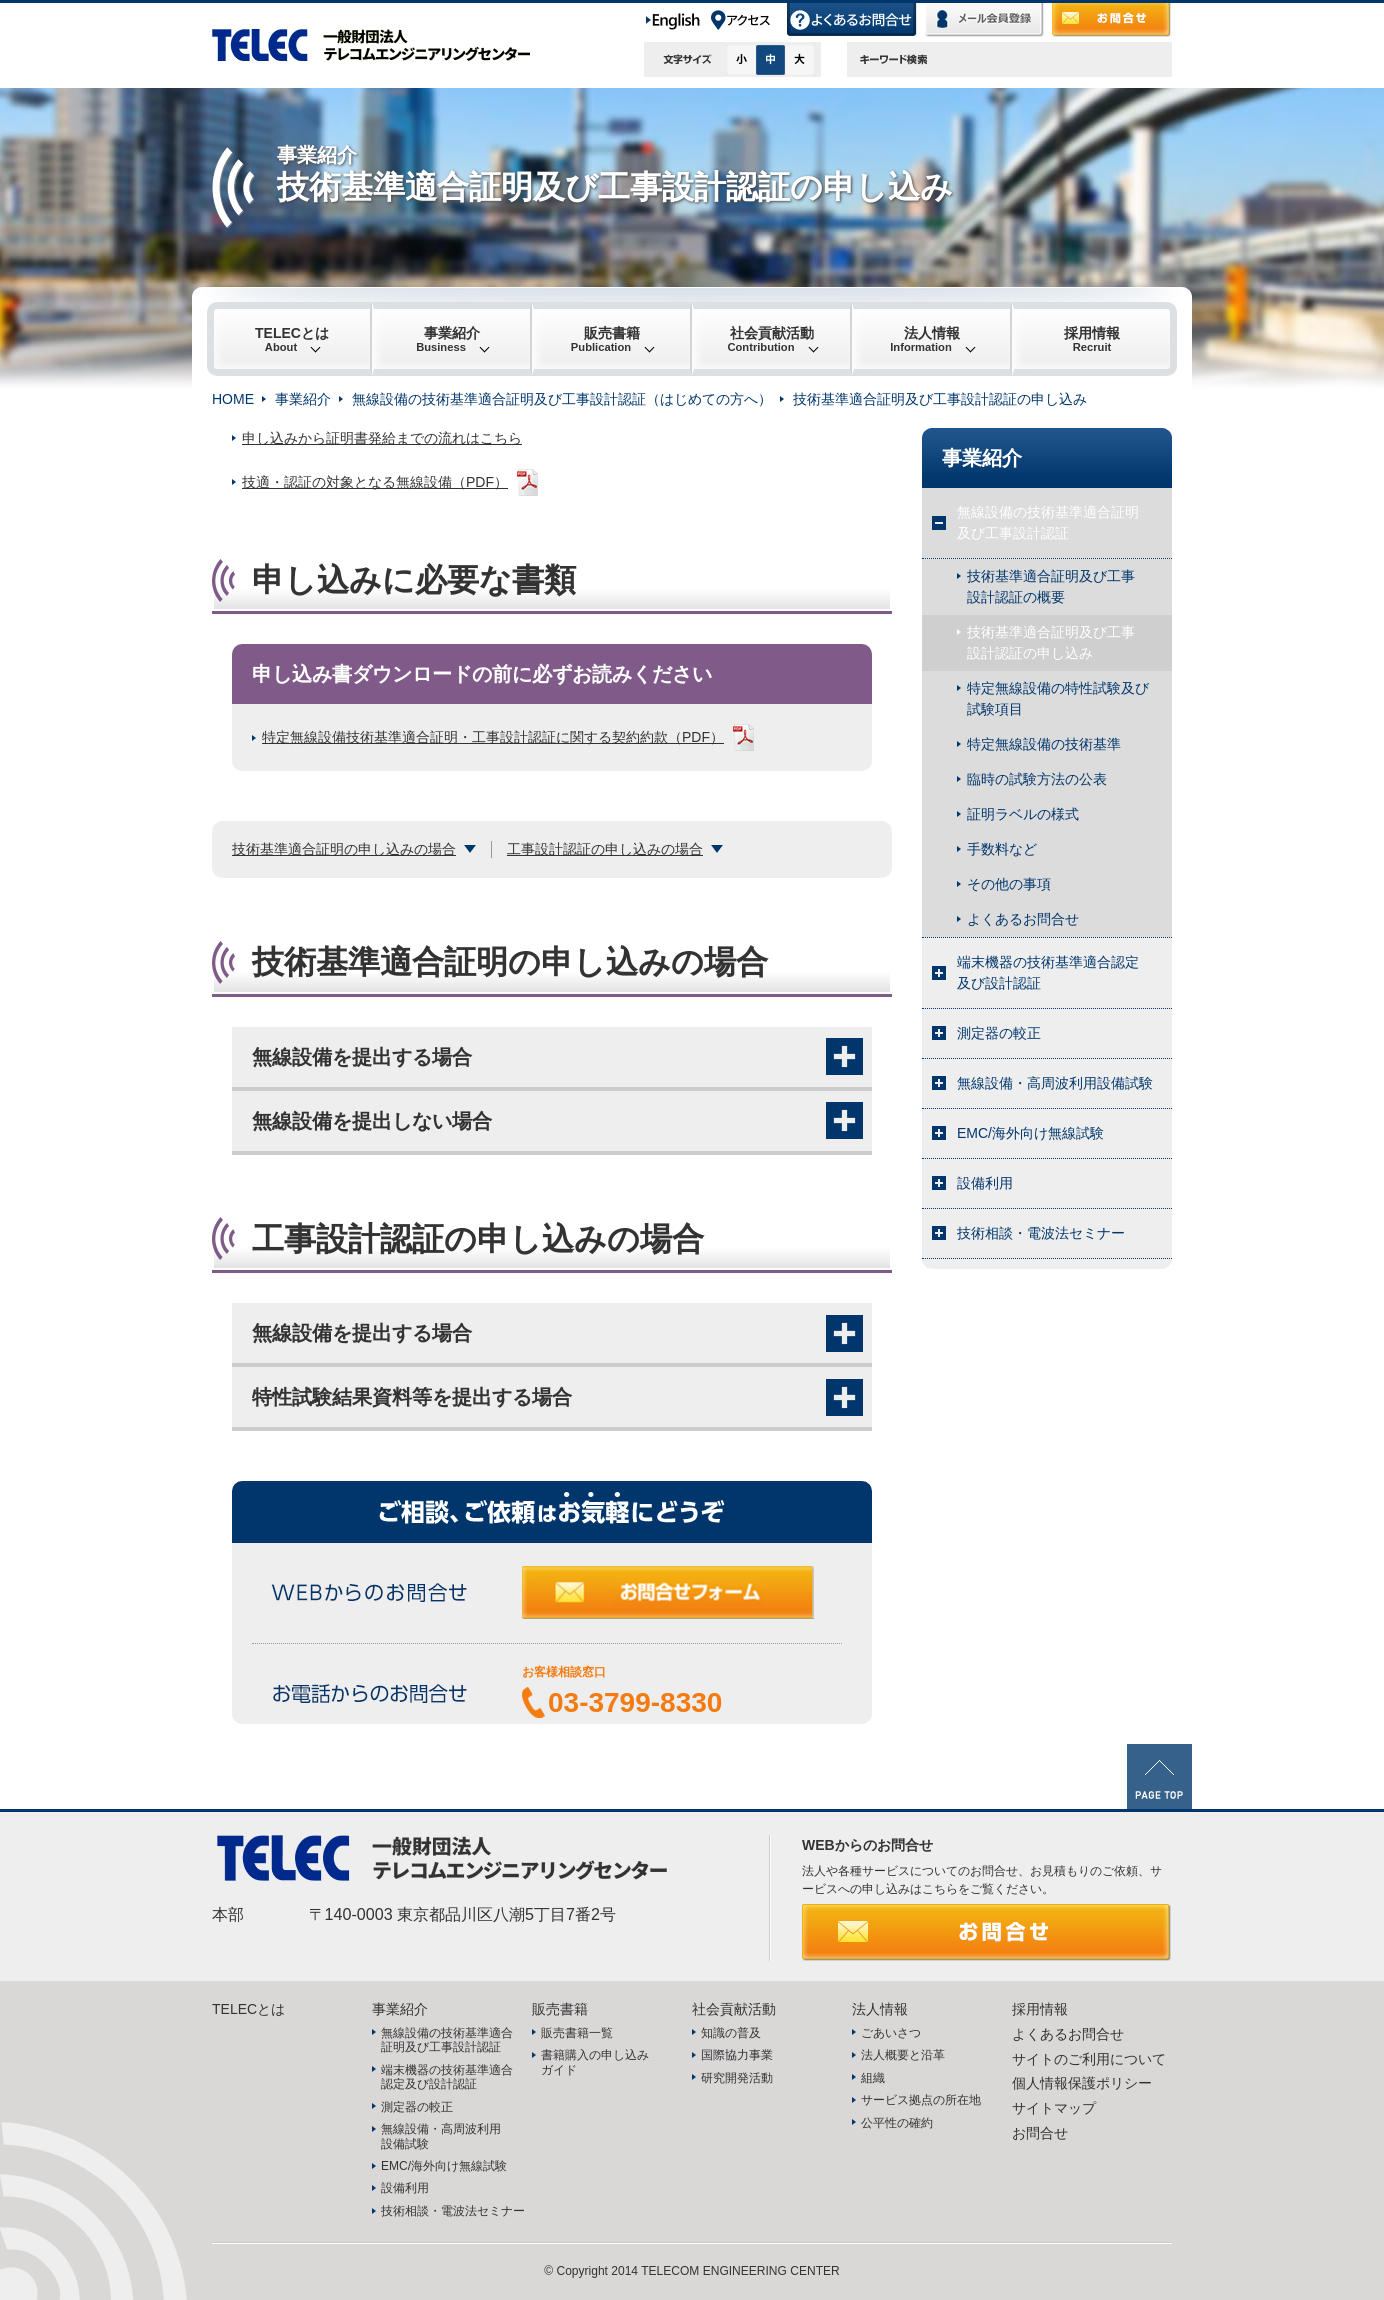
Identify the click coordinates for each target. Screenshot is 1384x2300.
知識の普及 (731, 2033)
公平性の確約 (897, 2123)
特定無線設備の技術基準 (1044, 744)
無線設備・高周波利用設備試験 (1055, 1083)
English (676, 20)
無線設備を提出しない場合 (372, 1121)
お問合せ (1112, 20)
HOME (233, 399)
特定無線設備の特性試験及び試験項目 (1058, 698)
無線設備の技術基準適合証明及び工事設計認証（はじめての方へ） (562, 399)
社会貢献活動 (770, 339)
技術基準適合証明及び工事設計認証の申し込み (1051, 642)
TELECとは (292, 339)
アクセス (748, 20)
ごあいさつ (891, 2033)
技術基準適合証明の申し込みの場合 (344, 849)
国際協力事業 (737, 2055)
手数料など (1002, 849)
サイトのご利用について (1089, 2059)
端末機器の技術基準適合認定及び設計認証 (1048, 972)
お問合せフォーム (682, 1602)
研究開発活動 (737, 2078)
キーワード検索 (894, 59)
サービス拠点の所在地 (921, 2100)
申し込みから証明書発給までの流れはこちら (382, 438)
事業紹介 (448, 339)
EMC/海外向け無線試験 (1030, 1133)
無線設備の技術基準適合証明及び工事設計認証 (1048, 522)
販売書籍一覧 (577, 2033)
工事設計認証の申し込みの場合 (605, 849)
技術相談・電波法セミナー (1041, 1233)
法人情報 (925, 339)
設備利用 (985, 1183)
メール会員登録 (985, 20)
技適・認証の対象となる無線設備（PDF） (375, 482)
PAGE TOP (1159, 1776)
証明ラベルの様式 (1023, 814)
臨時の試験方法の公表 (1037, 779)
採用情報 (1092, 339)
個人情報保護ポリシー (1082, 2083)
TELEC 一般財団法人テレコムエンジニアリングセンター (382, 45)
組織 (873, 2078)
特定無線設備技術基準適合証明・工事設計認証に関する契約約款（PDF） (493, 737)
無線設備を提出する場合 (362, 1057)
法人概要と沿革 (903, 2055)
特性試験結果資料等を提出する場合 (412, 1397)
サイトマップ (1054, 2108)
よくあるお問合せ (852, 20)
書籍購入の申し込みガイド (595, 2062)
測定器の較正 (999, 1033)
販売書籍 (605, 339)
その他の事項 (1009, 884)
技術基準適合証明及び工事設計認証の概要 (1051, 586)
